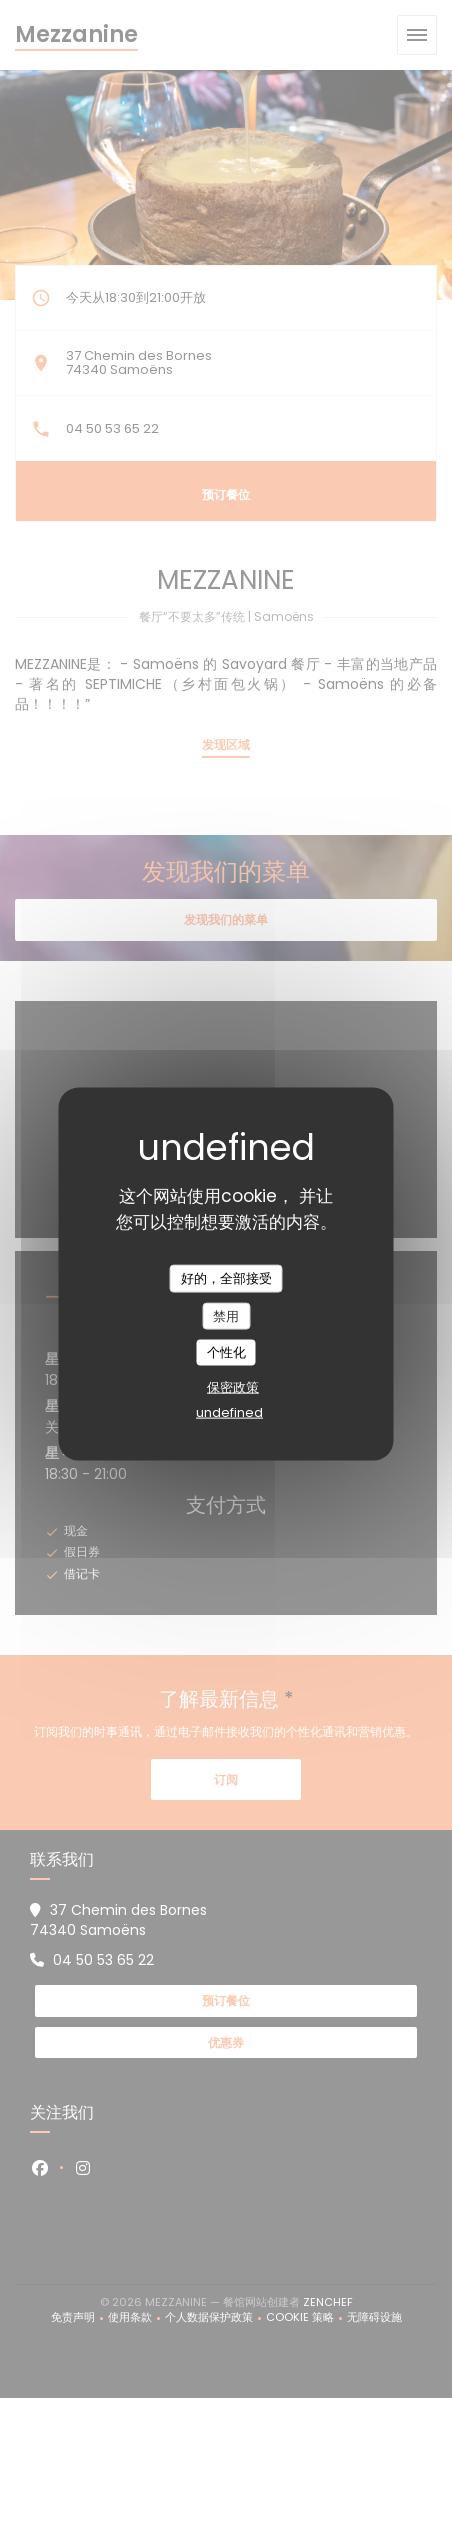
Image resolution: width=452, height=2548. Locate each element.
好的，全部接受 (226, 1278)
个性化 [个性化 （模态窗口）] (226, 1352)
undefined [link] (229, 1411)
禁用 (226, 1315)
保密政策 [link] (233, 1386)
